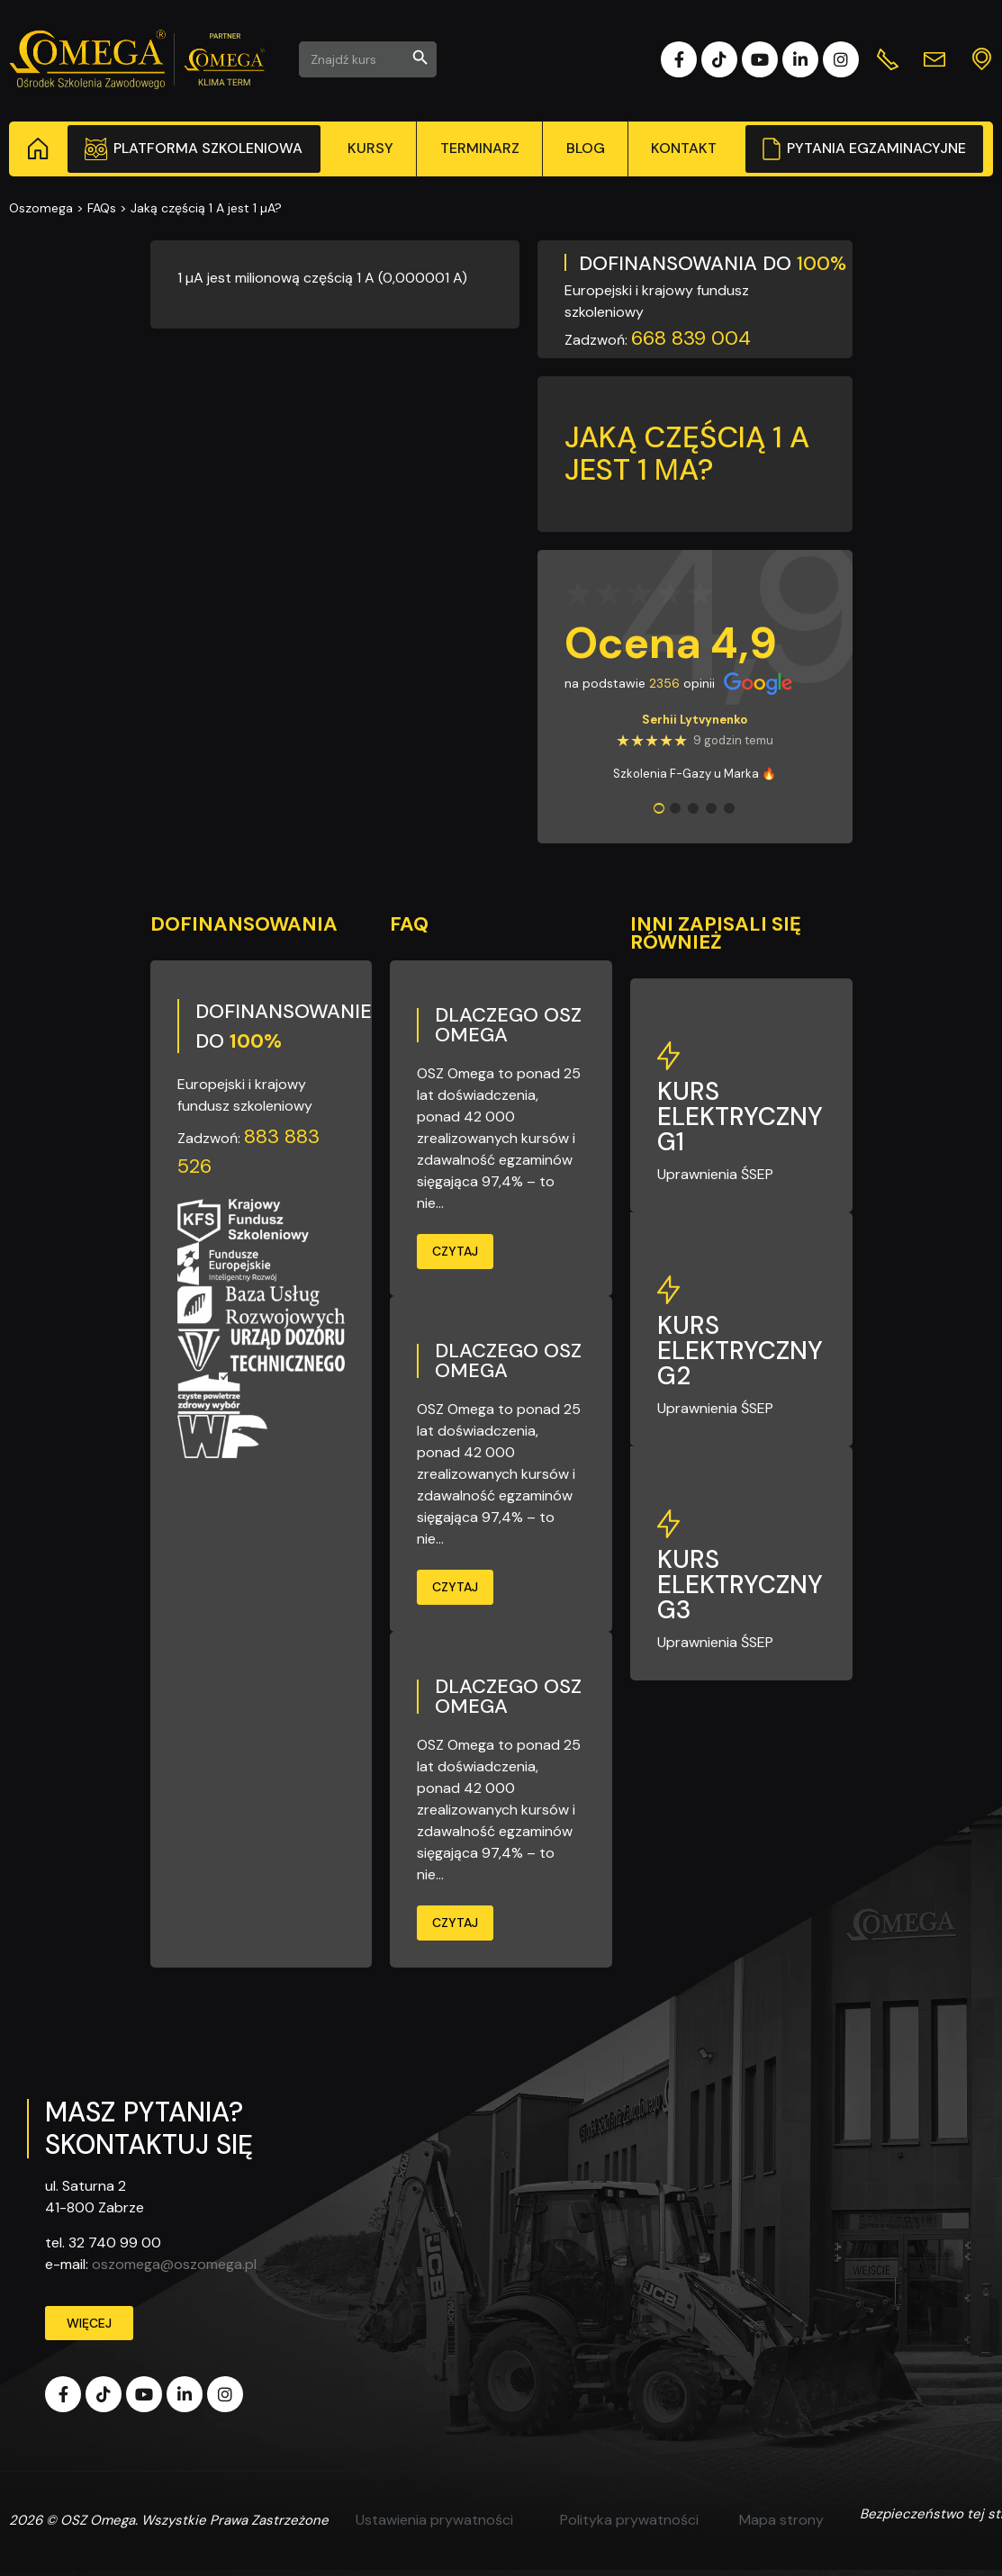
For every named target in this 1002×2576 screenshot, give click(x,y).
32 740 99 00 (114, 2242)
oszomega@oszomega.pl (174, 2264)
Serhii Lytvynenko (694, 719)
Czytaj (455, 1251)
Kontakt (684, 148)
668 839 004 (691, 338)
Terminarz (479, 148)
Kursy (370, 148)
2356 (664, 683)
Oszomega (41, 208)
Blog (585, 148)
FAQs (101, 208)
